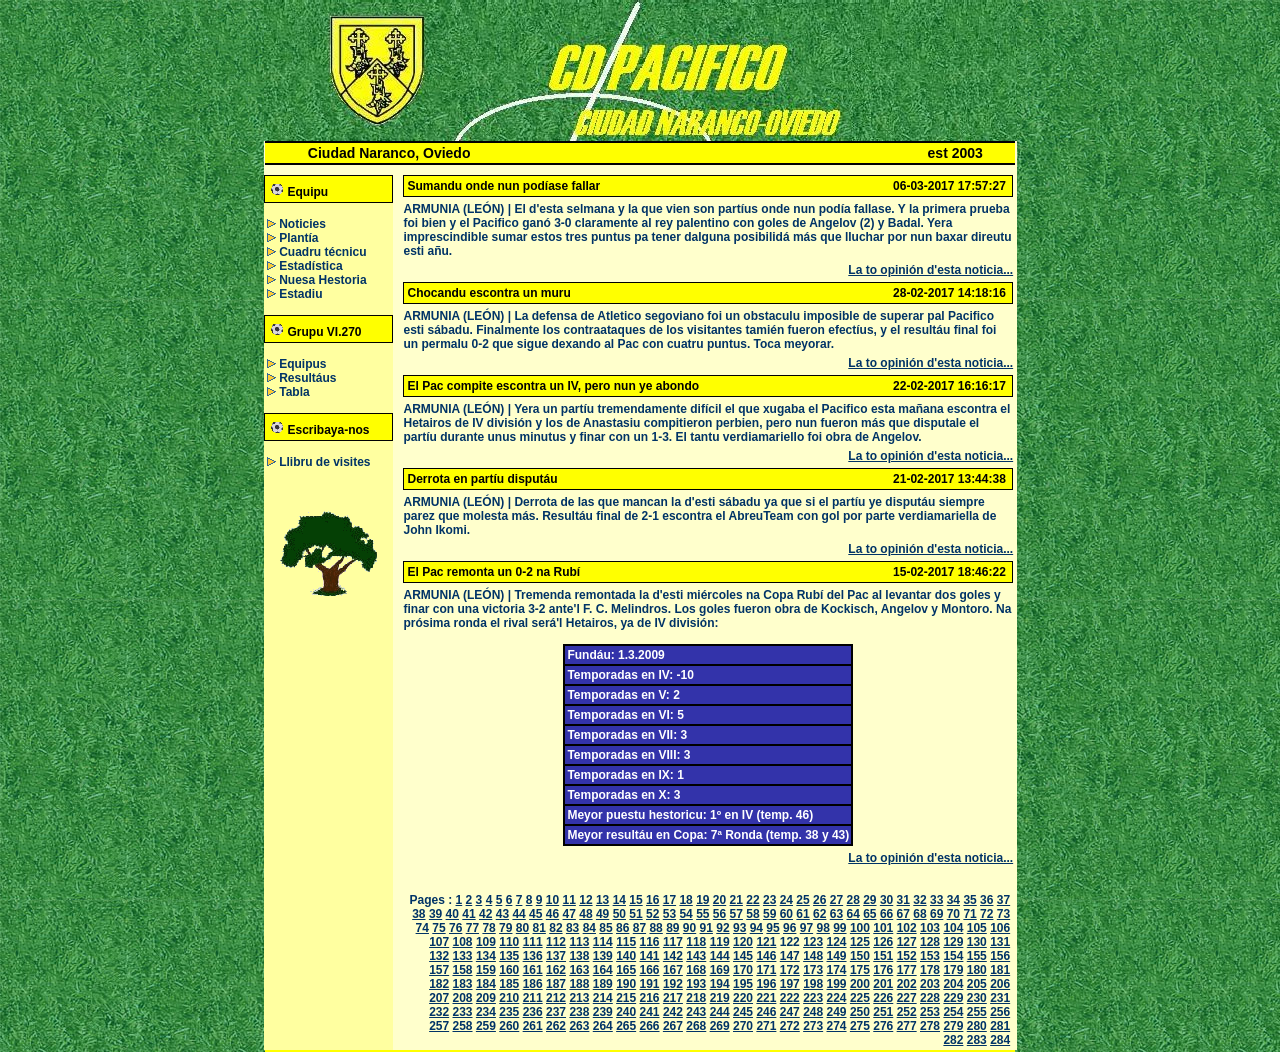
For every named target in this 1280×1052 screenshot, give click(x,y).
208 (463, 998)
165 (626, 970)
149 (837, 956)
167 (673, 970)
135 (509, 956)
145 (743, 956)
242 (673, 1012)
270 (743, 1026)
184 (486, 984)
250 (860, 1012)
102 (907, 928)
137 (556, 956)
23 (769, 900)
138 (579, 956)
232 (439, 1012)
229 (953, 998)
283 (977, 1040)
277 (907, 1026)
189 (603, 984)
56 (719, 914)
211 (533, 998)
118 (696, 942)
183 (463, 984)
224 (837, 998)
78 (488, 928)
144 (720, 956)
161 (533, 970)
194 (720, 984)
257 (439, 1026)
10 (552, 900)
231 (1000, 998)
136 (533, 956)
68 (919, 914)
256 (1000, 1012)
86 (622, 928)
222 (790, 998)
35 (969, 900)
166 (650, 970)
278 (930, 1026)
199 (837, 984)
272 (790, 1026)
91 (706, 928)
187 (556, 984)
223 (813, 998)
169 (720, 970)
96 (789, 928)
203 (930, 984)
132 (439, 956)
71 (969, 914)
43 (502, 914)
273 (813, 1026)
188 (579, 984)
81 (539, 928)
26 (819, 900)
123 (813, 942)
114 (603, 942)
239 (603, 1012)
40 (452, 914)
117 (673, 942)
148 (813, 956)
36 (986, 900)
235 (509, 1012)
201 (883, 984)
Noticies (302, 224)
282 (953, 1040)
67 (903, 914)
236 (533, 1012)
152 (907, 956)
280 (977, 1026)
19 (702, 900)
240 (626, 1012)
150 (860, 956)
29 (869, 900)
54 (685, 914)
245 (743, 1012)
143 (696, 956)
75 (438, 928)
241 (650, 1012)
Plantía (298, 238)
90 (689, 928)
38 (418, 914)
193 (696, 984)
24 (786, 900)
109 (486, 942)
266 (650, 1026)
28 (852, 900)
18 (685, 900)
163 (579, 970)
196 (766, 984)
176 (883, 970)
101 (883, 928)
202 (907, 984)
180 (977, 970)
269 (720, 1026)
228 (930, 998)
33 (936, 900)
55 (702, 914)
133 (463, 956)
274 (837, 1026)
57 (736, 914)
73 (1003, 914)
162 (556, 970)
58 (752, 914)
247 (790, 1012)
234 (486, 1012)
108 (463, 942)
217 (673, 998)
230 (977, 998)
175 (860, 970)
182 (439, 984)
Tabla (294, 392)
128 (930, 942)
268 (696, 1026)
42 (485, 914)
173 (813, 970)
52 (652, 914)
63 (836, 914)
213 (579, 998)
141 (650, 956)
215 (626, 998)
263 (579, 1026)
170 (743, 970)
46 (552, 914)
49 (602, 914)
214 (603, 998)
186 (533, 984)
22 (752, 900)
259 (486, 1026)
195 (743, 984)
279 (953, 1026)
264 (603, 1026)
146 (766, 956)
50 (619, 914)
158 (463, 970)
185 (509, 984)
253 (930, 1012)
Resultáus (307, 378)
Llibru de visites (324, 462)
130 (977, 942)
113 (579, 942)
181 (1000, 970)
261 (533, 1026)
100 (860, 928)
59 (769, 914)
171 (766, 970)
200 (860, 984)
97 (806, 928)
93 (739, 928)
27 (836, 900)
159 (486, 970)
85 (605, 928)
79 (505, 928)
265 (626, 1026)
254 (953, 1012)
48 (585, 914)
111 (533, 942)
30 (886, 900)
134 (486, 956)
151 (883, 956)
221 (766, 998)
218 (696, 998)
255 (977, 1012)
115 (626, 942)
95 (772, 928)
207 (439, 998)
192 (673, 984)
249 (837, 1012)
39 (435, 914)
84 (589, 928)
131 (1000, 942)
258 (463, 1026)
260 (509, 1026)
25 (802, 900)
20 (719, 900)
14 (619, 900)
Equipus (302, 364)
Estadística (310, 266)
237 (556, 1012)
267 (673, 1026)
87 (639, 928)
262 (556, 1026)
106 (1000, 928)
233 (463, 1012)
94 (756, 928)
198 (813, 984)
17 (669, 900)
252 (907, 1012)
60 (786, 914)
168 (696, 970)
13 (602, 900)
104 (953, 928)
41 (468, 914)
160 (509, 970)
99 (839, 928)
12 (585, 900)
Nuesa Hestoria (322, 280)
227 (907, 998)
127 (907, 942)
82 (555, 928)
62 (819, 914)
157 (439, 970)
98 (822, 928)
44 (518, 914)
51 (635, 914)
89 (672, 928)
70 (953, 914)
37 (1003, 900)
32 (919, 900)
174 (837, 970)
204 (953, 984)
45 (535, 914)
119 (720, 942)
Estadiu (300, 294)
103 (930, 928)
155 (977, 956)
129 (953, 942)
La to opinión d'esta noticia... (930, 270)
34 (953, 900)
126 (883, 942)
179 (953, 970)
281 (1000, 1026)
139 (603, 956)
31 (903, 900)
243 (696, 1012)
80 (522, 928)
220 (743, 998)
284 (1000, 1040)
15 (635, 900)
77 (472, 928)
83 (572, 928)
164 (603, 970)
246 (766, 1012)
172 (790, 970)
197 (790, 984)
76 (455, 928)
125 (860, 942)
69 (936, 914)
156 (1000, 956)
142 (673, 956)
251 (883, 1012)
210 (509, 998)
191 (650, 984)
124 (837, 942)
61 (802, 914)
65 (869, 914)
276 (883, 1026)
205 (977, 984)
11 (569, 900)
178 (930, 970)
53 (669, 914)
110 (509, 942)
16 (652, 900)
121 (766, 942)
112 (556, 942)
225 (860, 998)
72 (986, 914)
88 (655, 928)
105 (977, 928)
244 (720, 1012)
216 (650, 998)
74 (422, 928)
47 (569, 914)
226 (883, 998)
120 (743, 942)
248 (813, 1012)
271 (766, 1026)
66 (886, 914)
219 (720, 998)
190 (626, 984)
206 (1000, 984)
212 (556, 998)
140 (626, 956)
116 (650, 942)
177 (907, 970)
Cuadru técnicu (322, 252)
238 (579, 1012)
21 (736, 900)
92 (722, 928)
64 (852, 914)
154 (953, 956)
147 (790, 956)
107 (439, 942)
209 (486, 998)
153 (930, 956)
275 (860, 1026)
